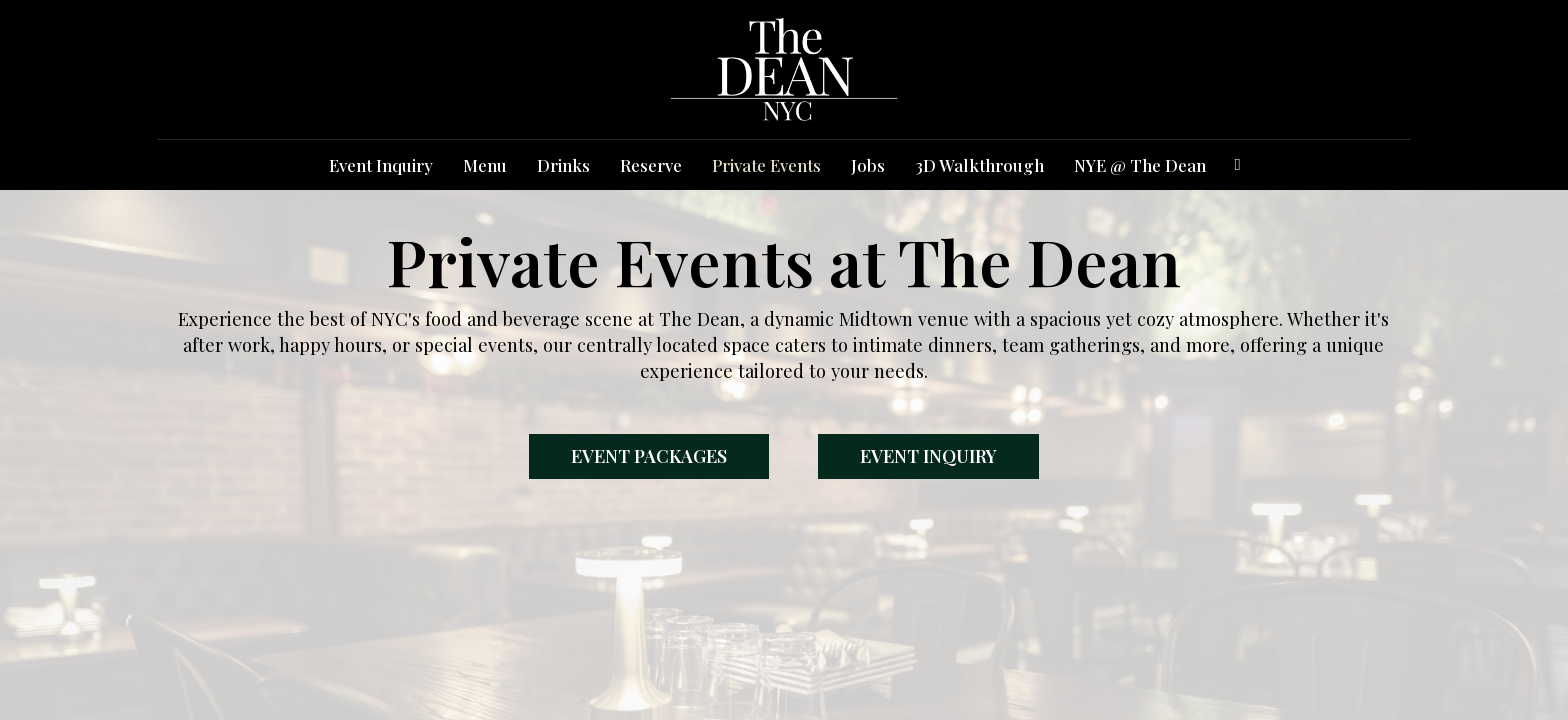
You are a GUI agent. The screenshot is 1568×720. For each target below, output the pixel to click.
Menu (485, 165)
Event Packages (649, 456)
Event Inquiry (381, 165)
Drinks (563, 165)
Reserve (651, 165)
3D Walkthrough (979, 165)
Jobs (868, 165)
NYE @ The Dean (1140, 165)
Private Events (766, 165)
